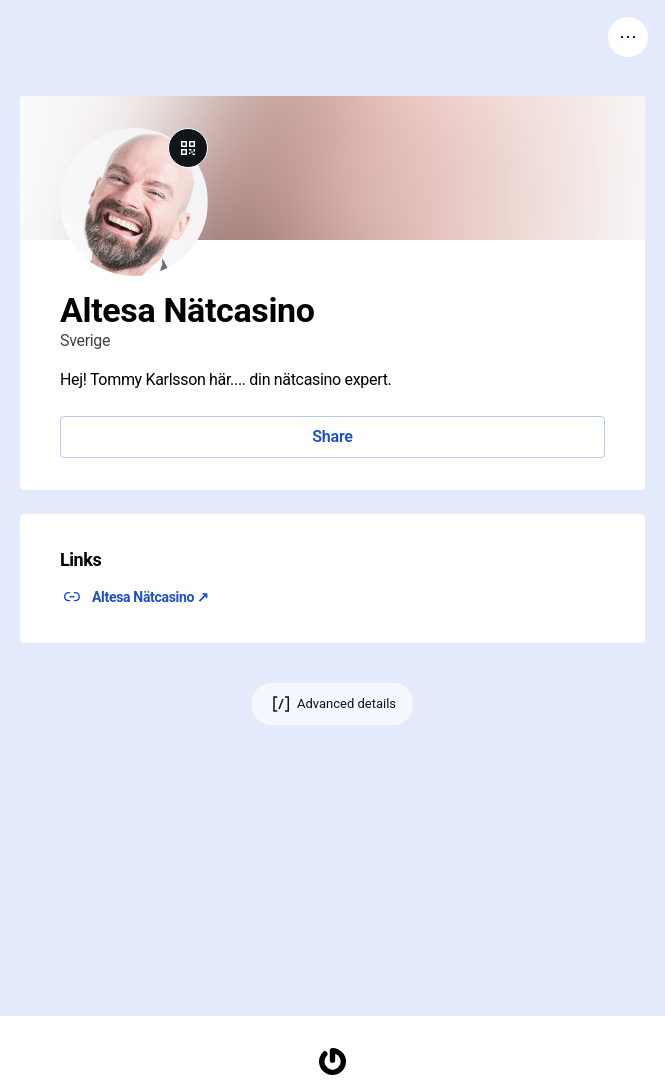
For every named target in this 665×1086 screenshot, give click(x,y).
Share (332, 436)
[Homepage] (333, 1061)
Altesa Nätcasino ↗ (150, 597)
